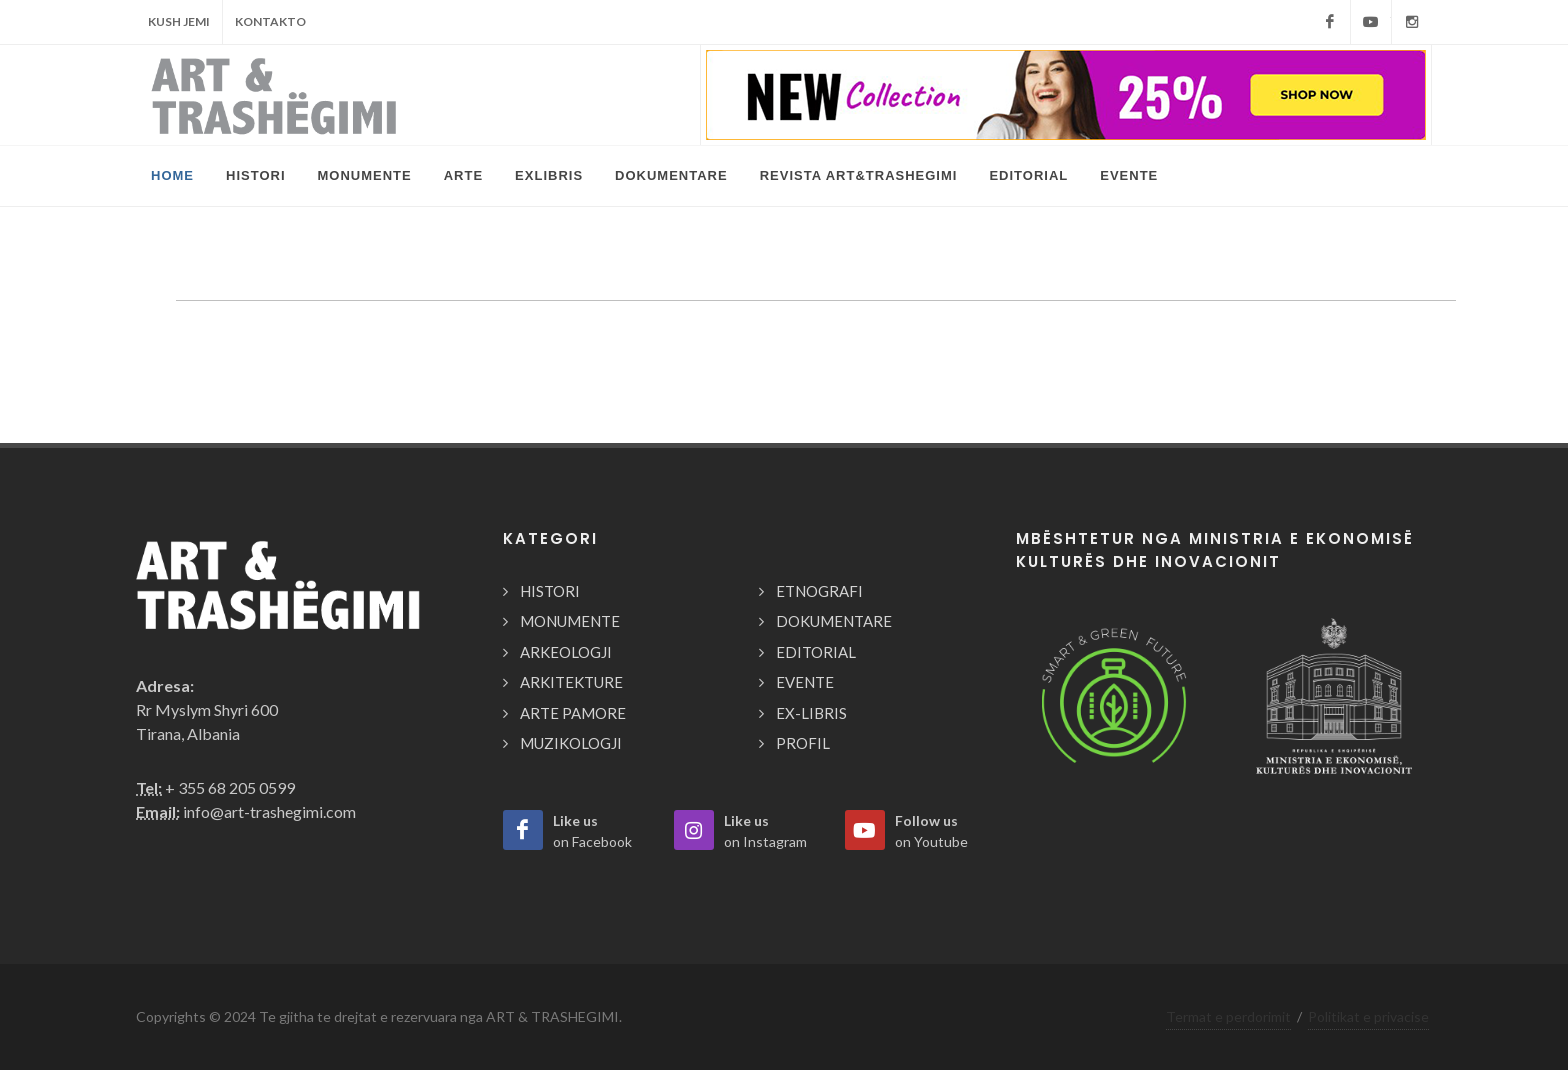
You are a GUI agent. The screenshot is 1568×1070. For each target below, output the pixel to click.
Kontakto (270, 21)
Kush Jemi (179, 21)
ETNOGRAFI (819, 591)
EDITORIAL (816, 652)
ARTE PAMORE (573, 713)
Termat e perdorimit (1228, 1016)
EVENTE (805, 682)
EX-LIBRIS (811, 713)
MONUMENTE (570, 621)
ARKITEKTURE (571, 682)
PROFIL (803, 743)
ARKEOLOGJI (566, 652)
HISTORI (550, 591)
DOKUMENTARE (834, 621)
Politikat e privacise (1368, 1016)
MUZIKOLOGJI (571, 743)
